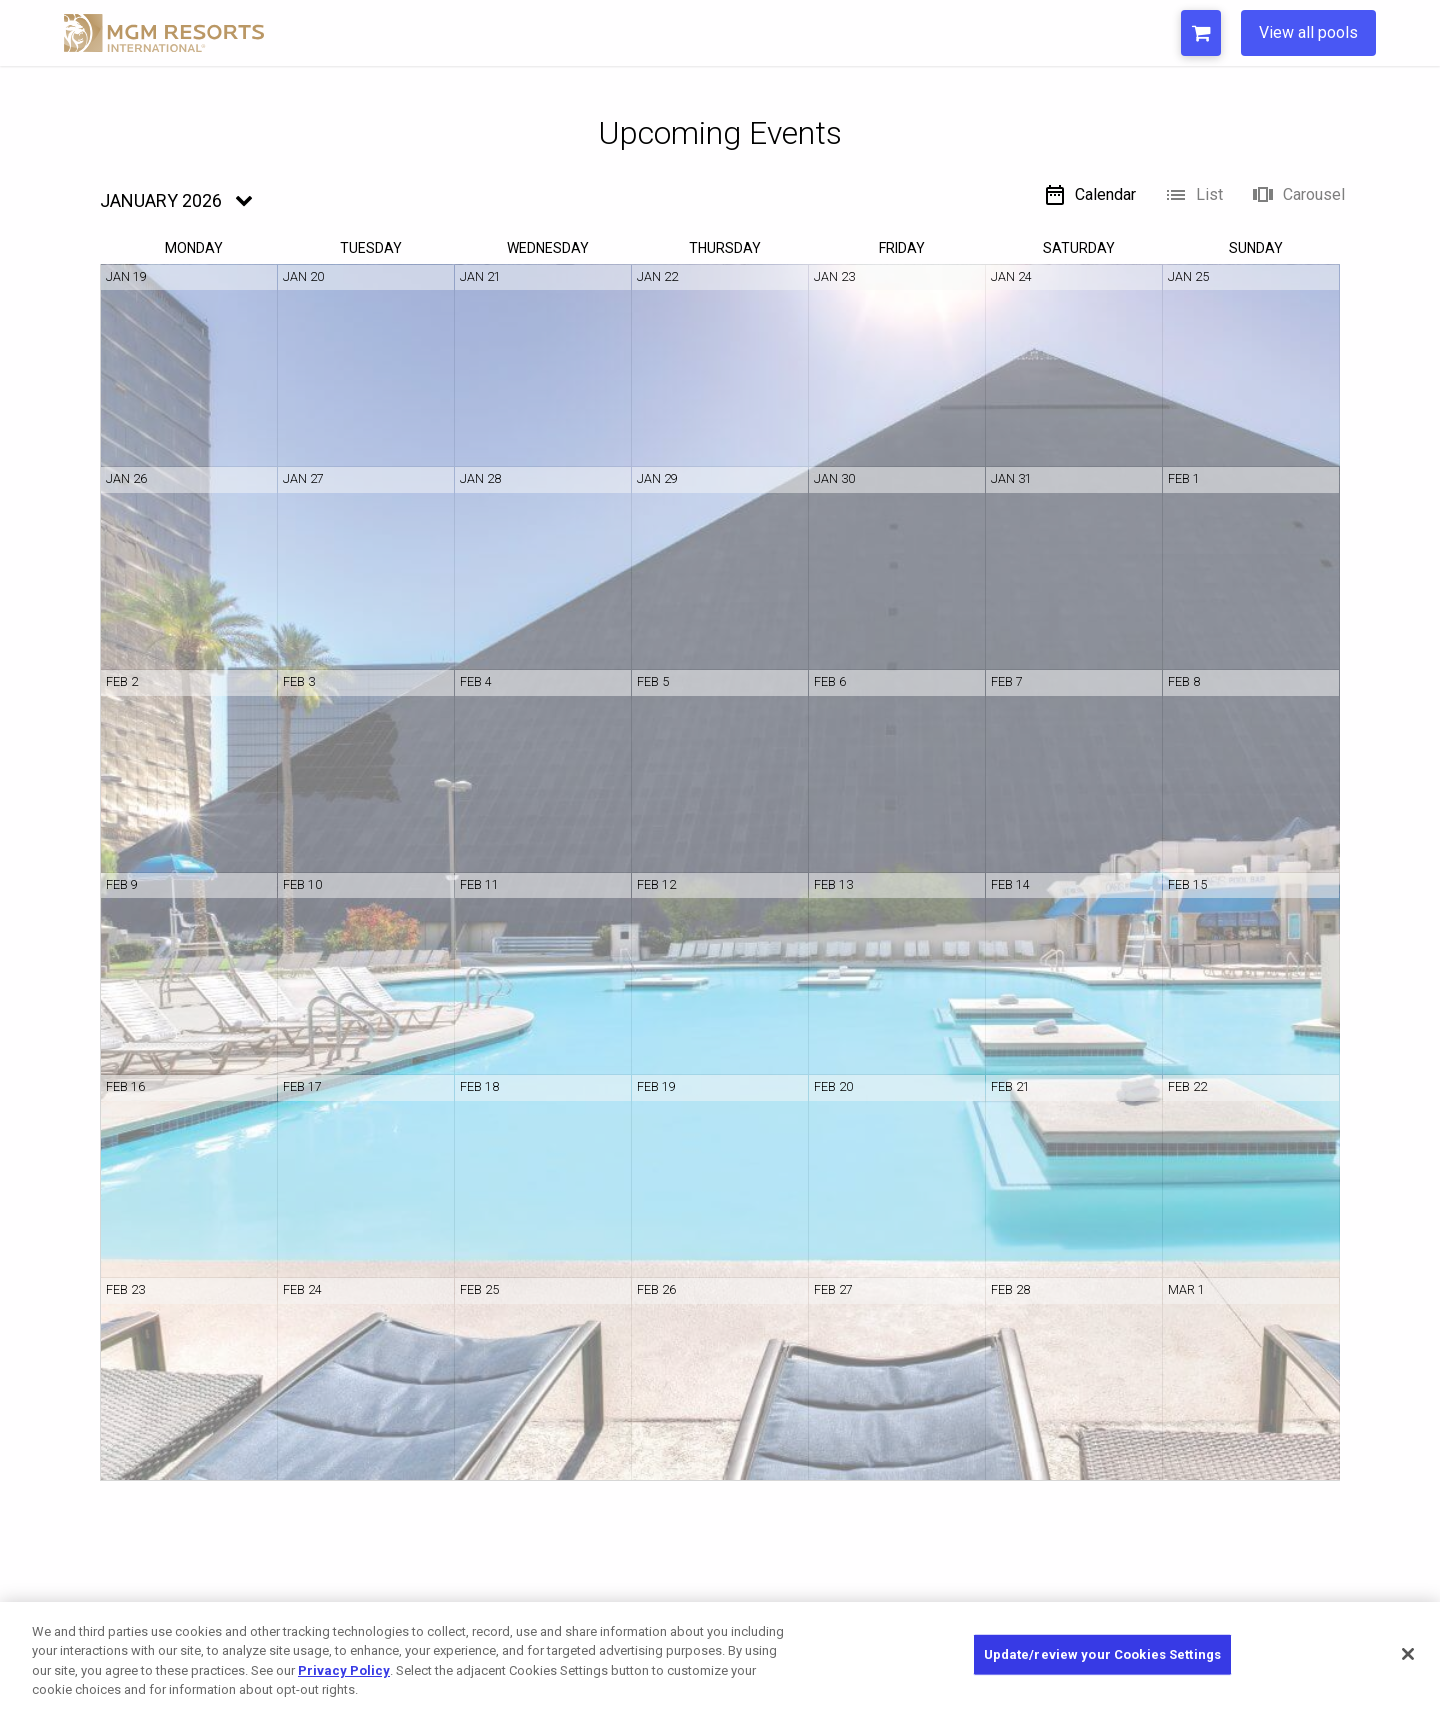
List (1193, 195)
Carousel (1298, 195)
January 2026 (161, 200)
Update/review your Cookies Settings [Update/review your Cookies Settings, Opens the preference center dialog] (1103, 1654)
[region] (720, 1656)
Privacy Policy (344, 1670)
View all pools (1308, 32)
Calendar (1089, 195)
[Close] (1408, 1654)
